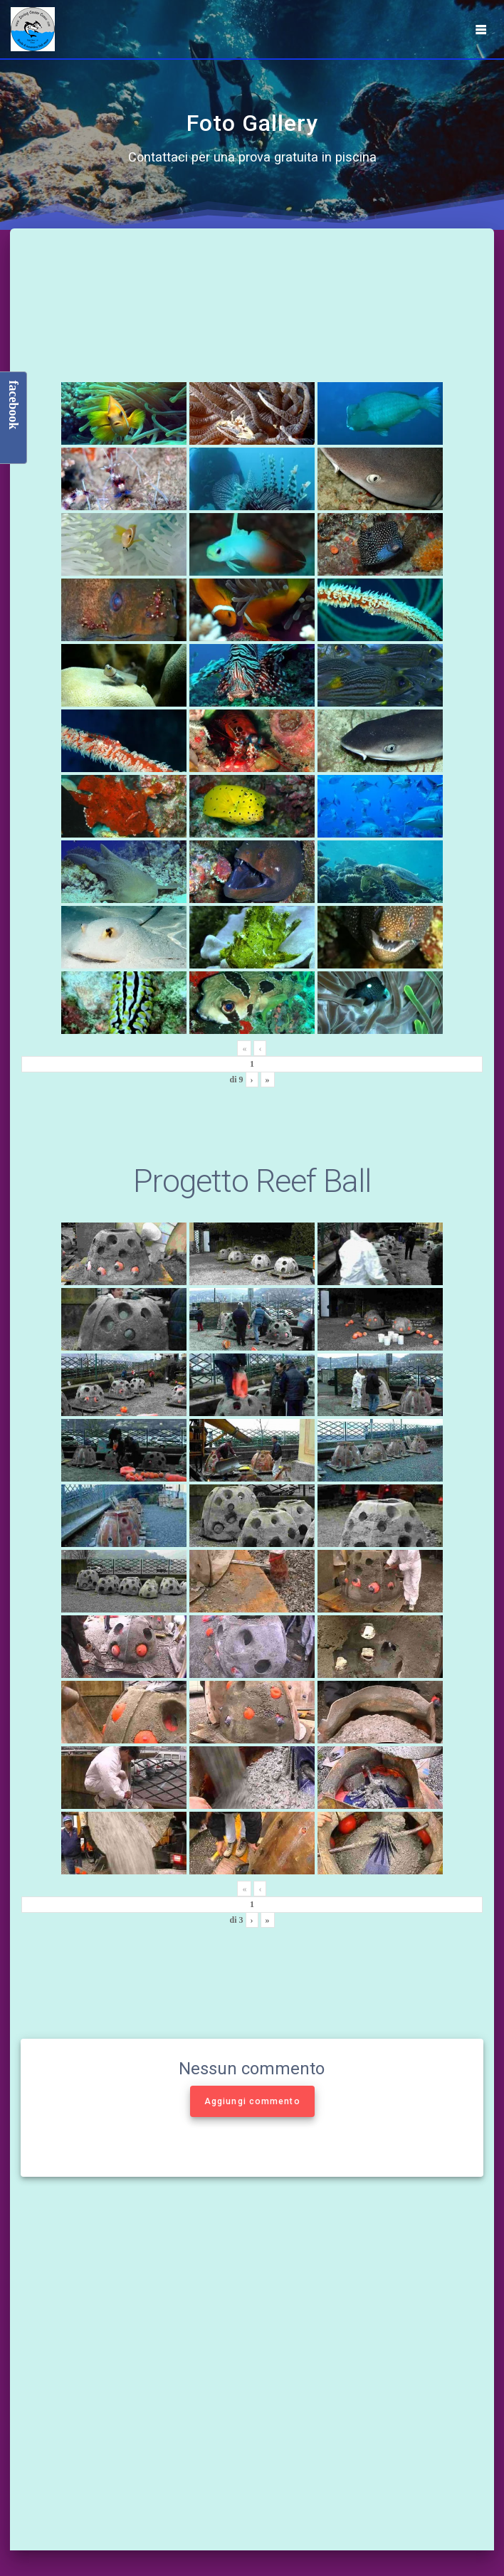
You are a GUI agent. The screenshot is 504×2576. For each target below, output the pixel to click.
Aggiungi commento (252, 2101)
